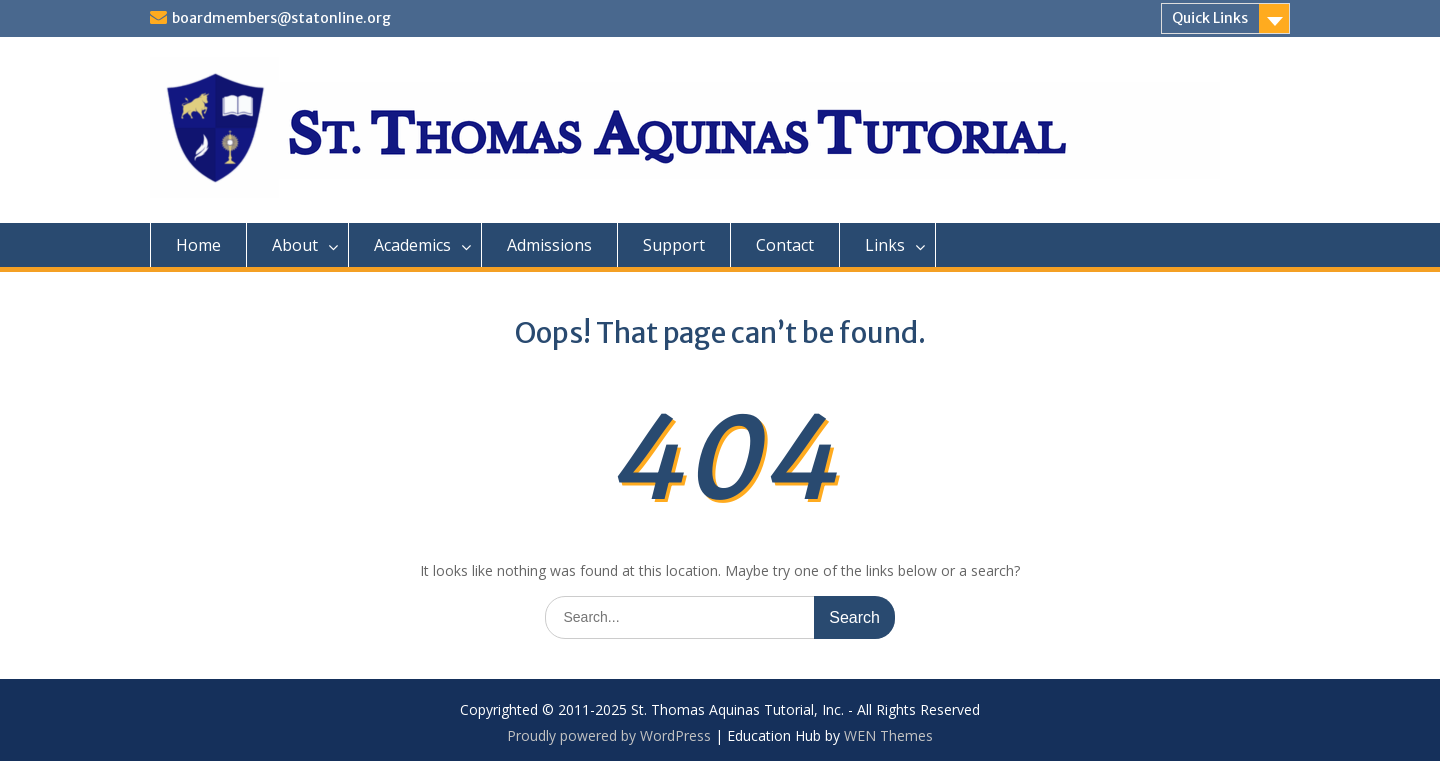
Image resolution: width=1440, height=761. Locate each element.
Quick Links (1210, 18)
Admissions (549, 245)
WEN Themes (888, 735)
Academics (412, 245)
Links (885, 245)
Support (674, 245)
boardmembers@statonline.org (281, 18)
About (295, 245)
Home (198, 245)
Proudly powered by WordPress (609, 735)
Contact (785, 245)
